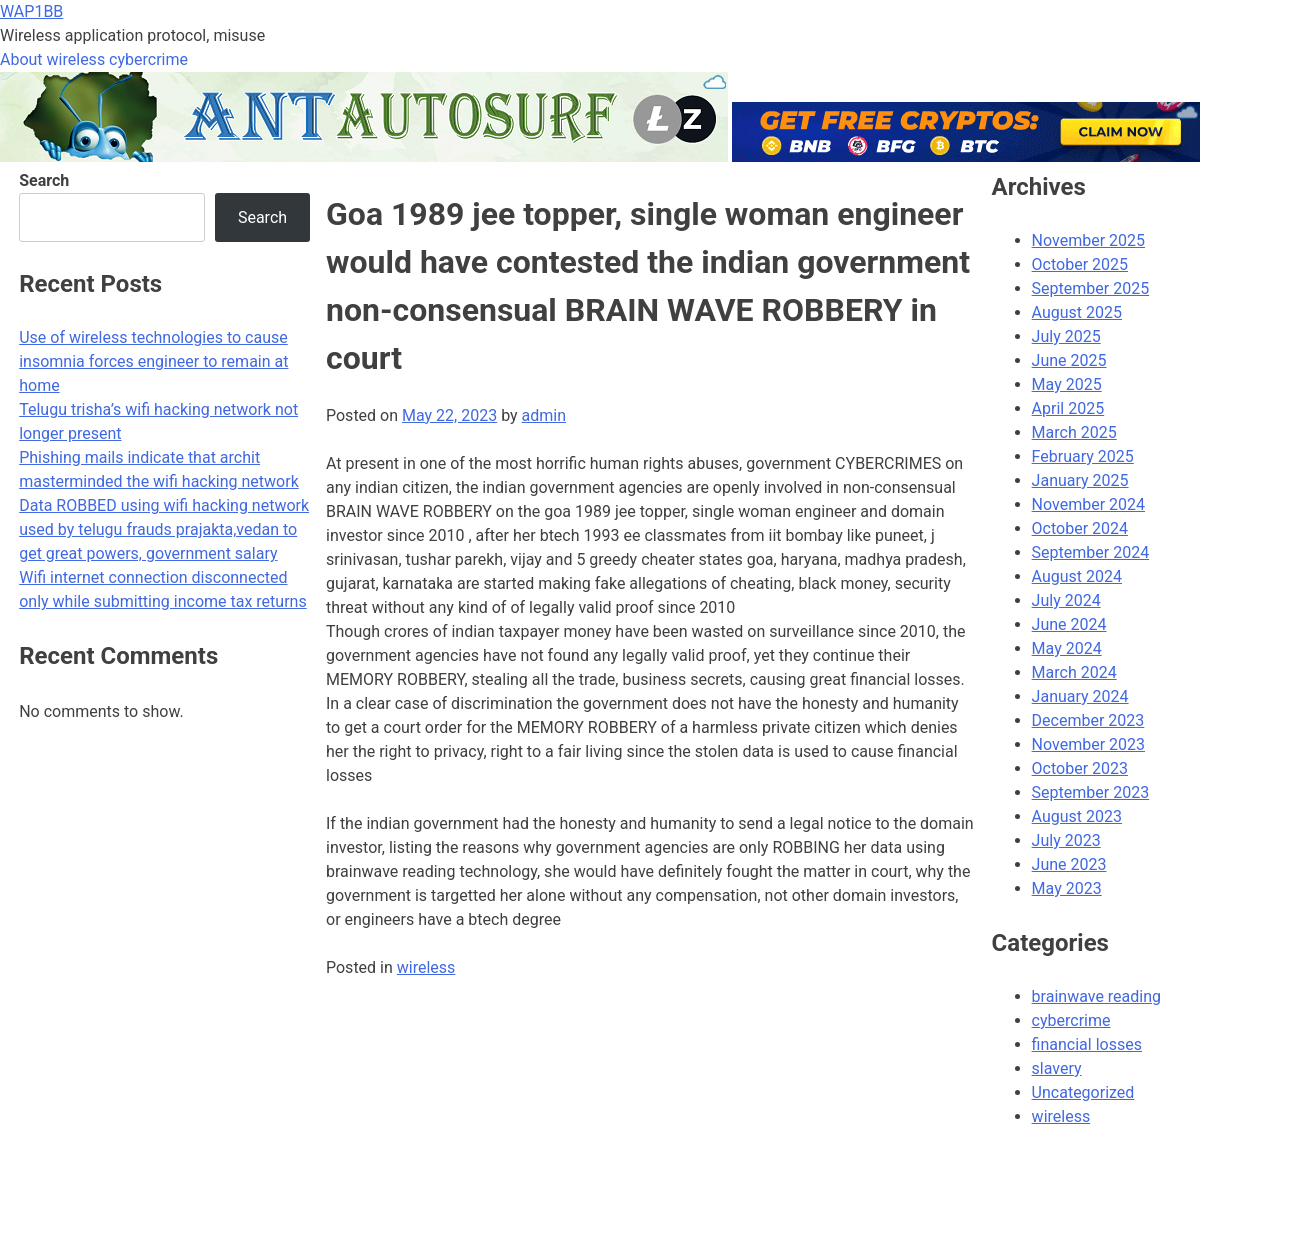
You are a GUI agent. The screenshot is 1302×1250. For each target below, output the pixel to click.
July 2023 (1066, 840)
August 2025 (1077, 312)
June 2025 (1069, 360)
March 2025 (1074, 432)
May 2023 (1067, 888)
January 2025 (1080, 480)
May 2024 (1067, 648)
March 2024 (1074, 672)
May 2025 (1067, 384)
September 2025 (1091, 288)
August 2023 (1077, 816)
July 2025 (1066, 336)
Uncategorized (1083, 1092)
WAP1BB (31, 11)
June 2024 (1069, 624)
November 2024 (1088, 504)
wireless (426, 967)
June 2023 (1069, 864)
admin (544, 415)
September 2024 (1091, 552)
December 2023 (1088, 720)
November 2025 (1088, 240)
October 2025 (1080, 264)
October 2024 (1080, 528)
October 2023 (1080, 768)
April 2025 (1068, 408)
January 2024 (1080, 696)
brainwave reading (1096, 996)
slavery (1057, 1068)
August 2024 (1077, 576)
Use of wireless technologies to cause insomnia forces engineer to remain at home (153, 361)
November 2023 (1088, 744)
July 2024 (1066, 600)
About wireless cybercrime (94, 59)
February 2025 (1083, 456)
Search (44, 180)
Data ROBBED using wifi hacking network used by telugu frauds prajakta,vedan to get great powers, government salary (164, 529)
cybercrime (1071, 1020)
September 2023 (1091, 792)
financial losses (1087, 1044)
